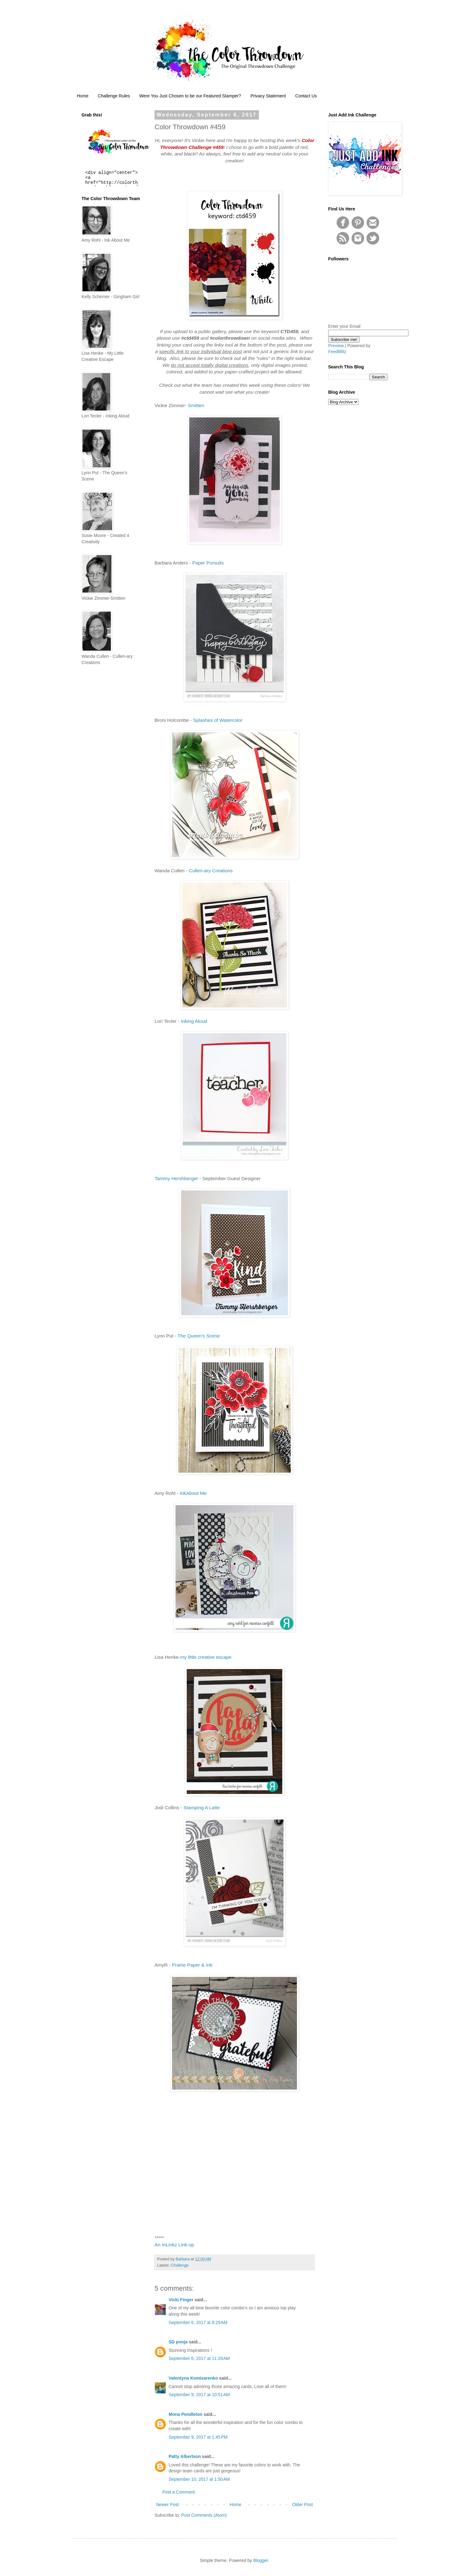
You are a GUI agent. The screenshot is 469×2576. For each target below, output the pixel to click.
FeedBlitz (337, 351)
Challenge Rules (114, 95)
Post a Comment (178, 2492)
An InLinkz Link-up (174, 2244)
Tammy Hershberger (176, 1178)
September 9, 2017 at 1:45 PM (198, 2437)
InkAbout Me (194, 1493)
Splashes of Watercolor (218, 720)
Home (82, 95)
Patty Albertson (185, 2456)
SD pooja (178, 2341)
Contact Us (306, 95)
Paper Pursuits (208, 562)
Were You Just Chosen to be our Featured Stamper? (190, 95)
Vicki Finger (181, 2299)
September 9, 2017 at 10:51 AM (199, 2394)
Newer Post (167, 2504)
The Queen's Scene (199, 1335)
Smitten (196, 405)
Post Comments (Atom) (204, 2515)
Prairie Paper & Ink (192, 1965)
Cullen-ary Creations (211, 870)
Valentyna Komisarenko (193, 2378)
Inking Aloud (194, 1021)
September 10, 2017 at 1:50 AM (199, 2479)
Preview (336, 345)
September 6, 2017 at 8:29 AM (198, 2322)
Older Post (302, 2504)
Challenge (180, 2265)
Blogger (260, 2560)
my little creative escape (205, 1657)
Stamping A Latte (201, 1807)
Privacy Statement (268, 95)
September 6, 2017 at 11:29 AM (199, 2358)
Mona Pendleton (185, 2414)
